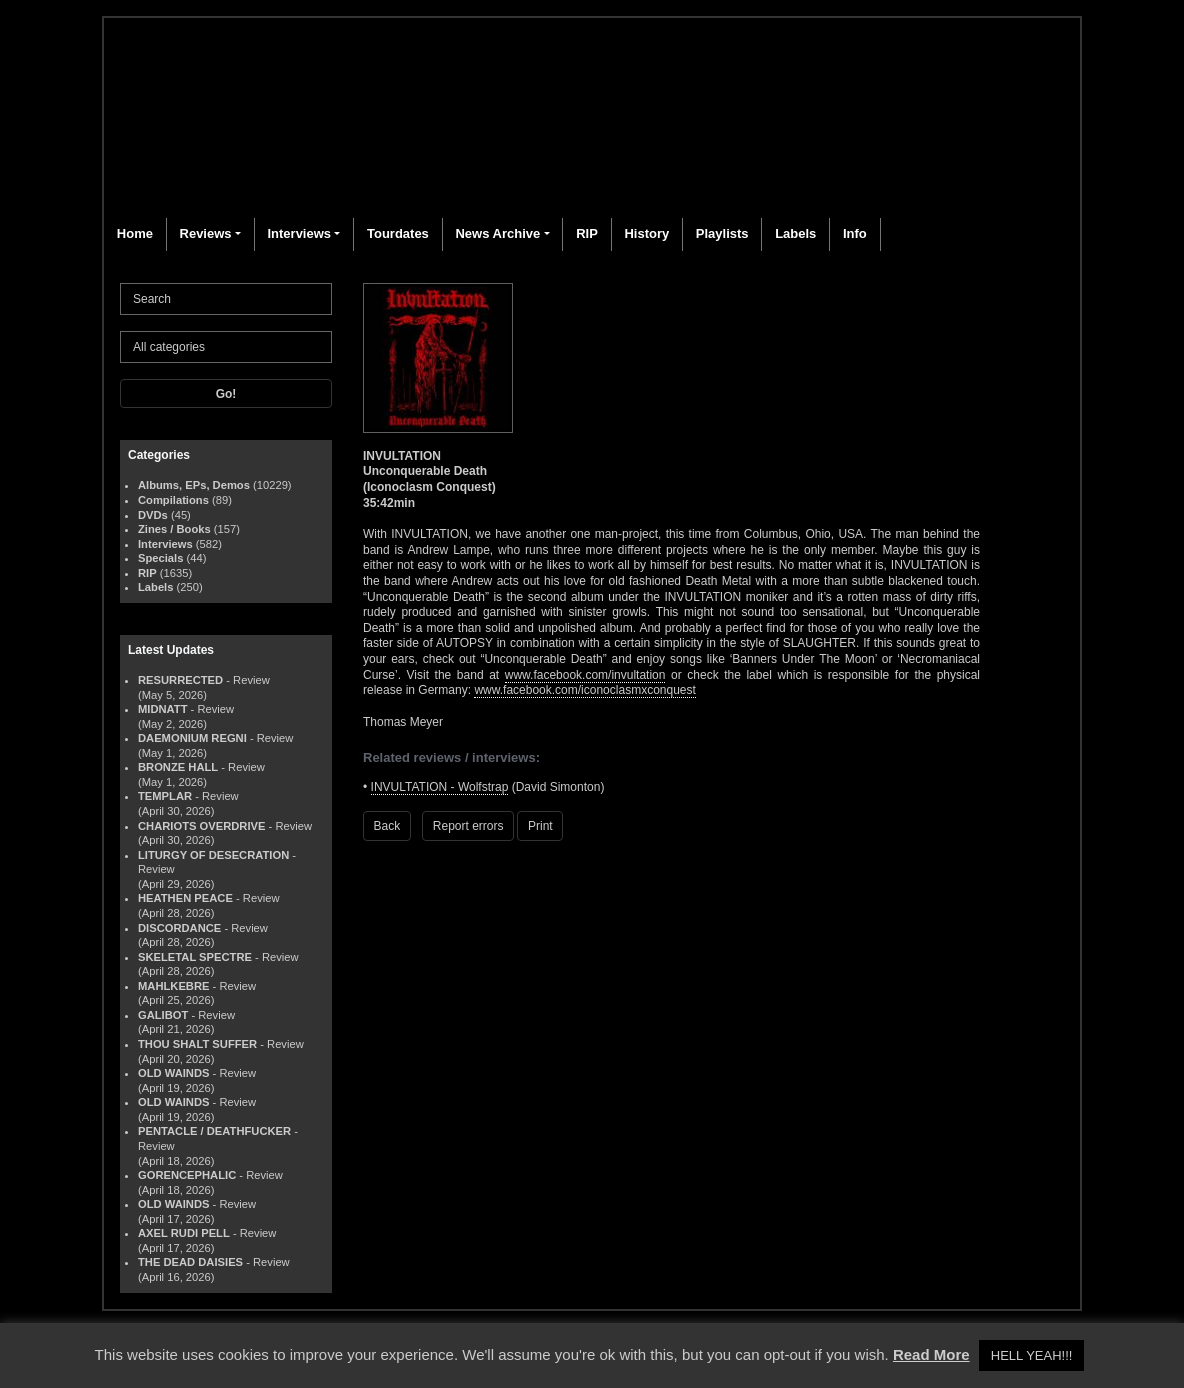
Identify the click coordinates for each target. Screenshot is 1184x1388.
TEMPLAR (165, 796)
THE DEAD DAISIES (190, 1262)
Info (855, 233)
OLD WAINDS (173, 1073)
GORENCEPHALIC (187, 1175)
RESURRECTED (180, 680)
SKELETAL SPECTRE (195, 957)
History (646, 233)
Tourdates (398, 233)
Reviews (206, 233)
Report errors (468, 826)
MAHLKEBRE (173, 986)
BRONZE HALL (178, 767)
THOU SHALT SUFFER (197, 1044)
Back (387, 826)
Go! (226, 394)
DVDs (153, 515)
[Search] (226, 299)
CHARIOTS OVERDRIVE (201, 826)
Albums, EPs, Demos (194, 485)
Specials (160, 558)
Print (540, 826)
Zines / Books (174, 529)
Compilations (173, 500)
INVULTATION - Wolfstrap (440, 787)
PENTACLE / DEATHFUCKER (214, 1131)
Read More (931, 1354)
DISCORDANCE (179, 928)
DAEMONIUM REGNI (192, 738)
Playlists (722, 233)
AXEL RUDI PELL (184, 1233)
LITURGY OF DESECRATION (213, 855)
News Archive (497, 233)
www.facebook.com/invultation (585, 675)
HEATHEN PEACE (185, 898)
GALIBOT (163, 1015)
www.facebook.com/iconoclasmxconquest (584, 690)
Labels (795, 233)
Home (135, 233)
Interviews (299, 233)
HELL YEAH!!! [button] (1032, 1355)
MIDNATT (163, 709)
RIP (587, 233)
